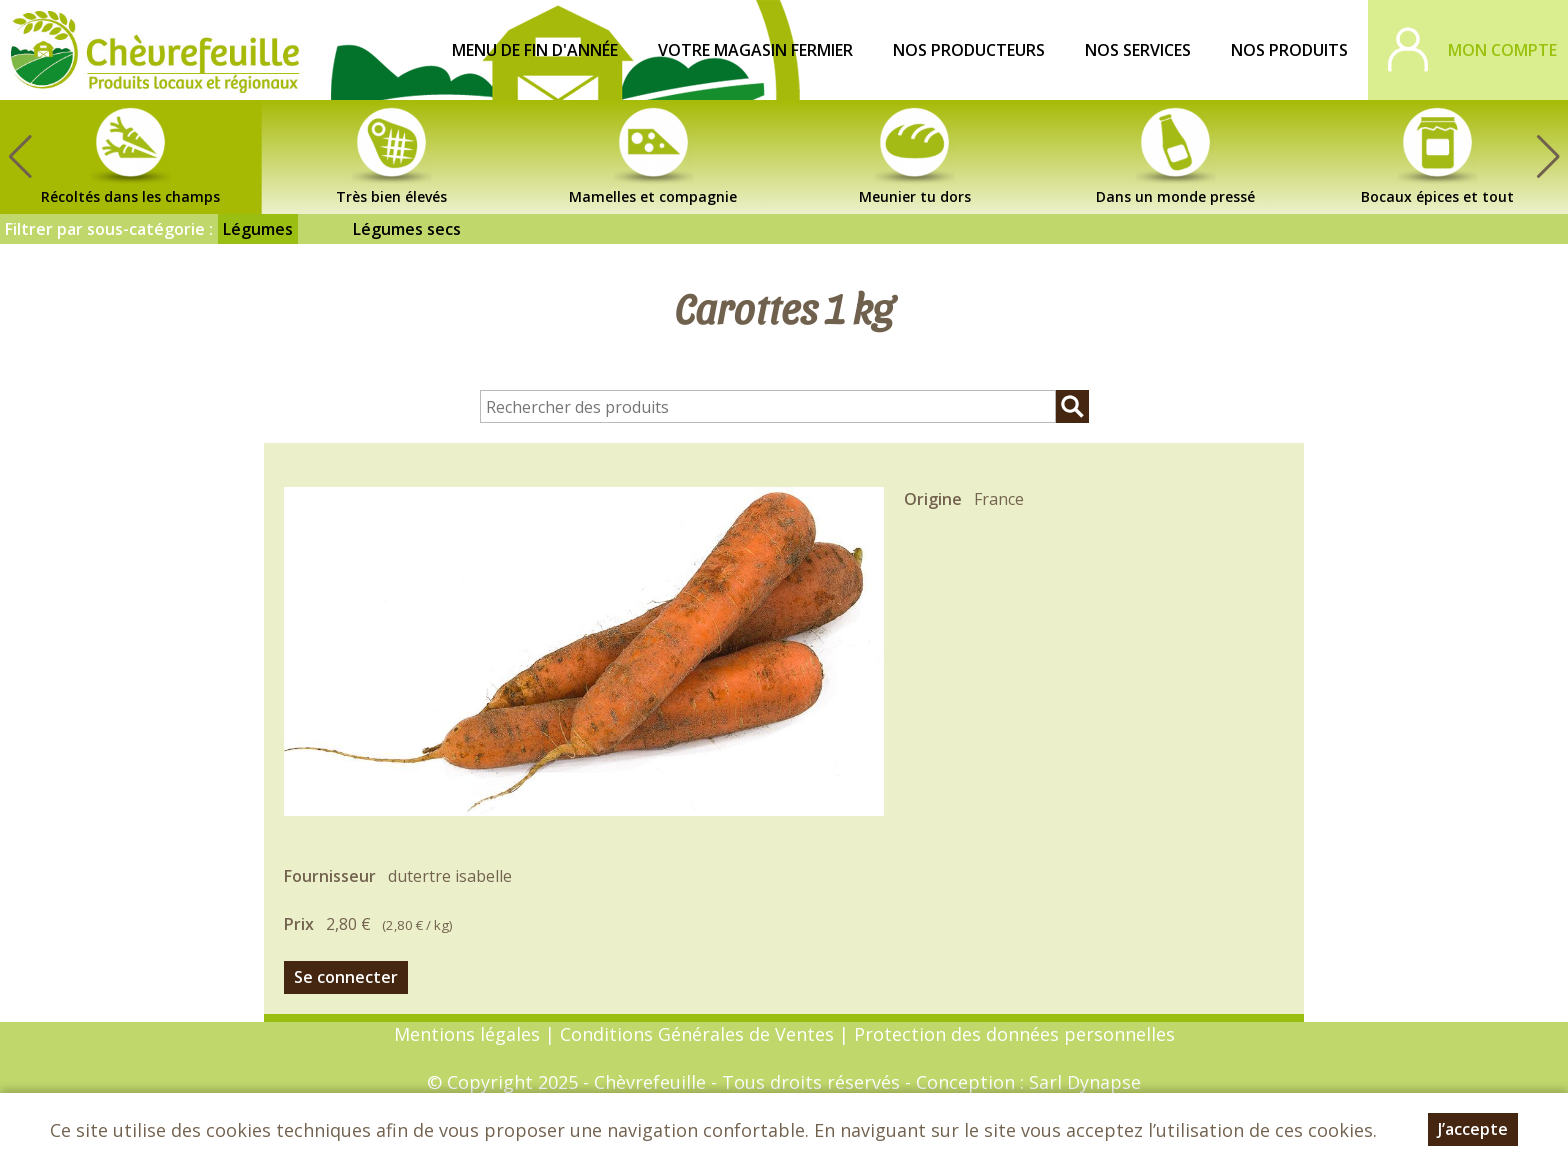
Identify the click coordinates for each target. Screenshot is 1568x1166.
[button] (1548, 157)
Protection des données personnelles (1014, 1034)
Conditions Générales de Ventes (699, 1034)
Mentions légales (467, 1034)
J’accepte (1473, 1131)
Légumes (258, 229)
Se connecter (346, 977)
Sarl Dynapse (1085, 1082)
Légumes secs (407, 229)
